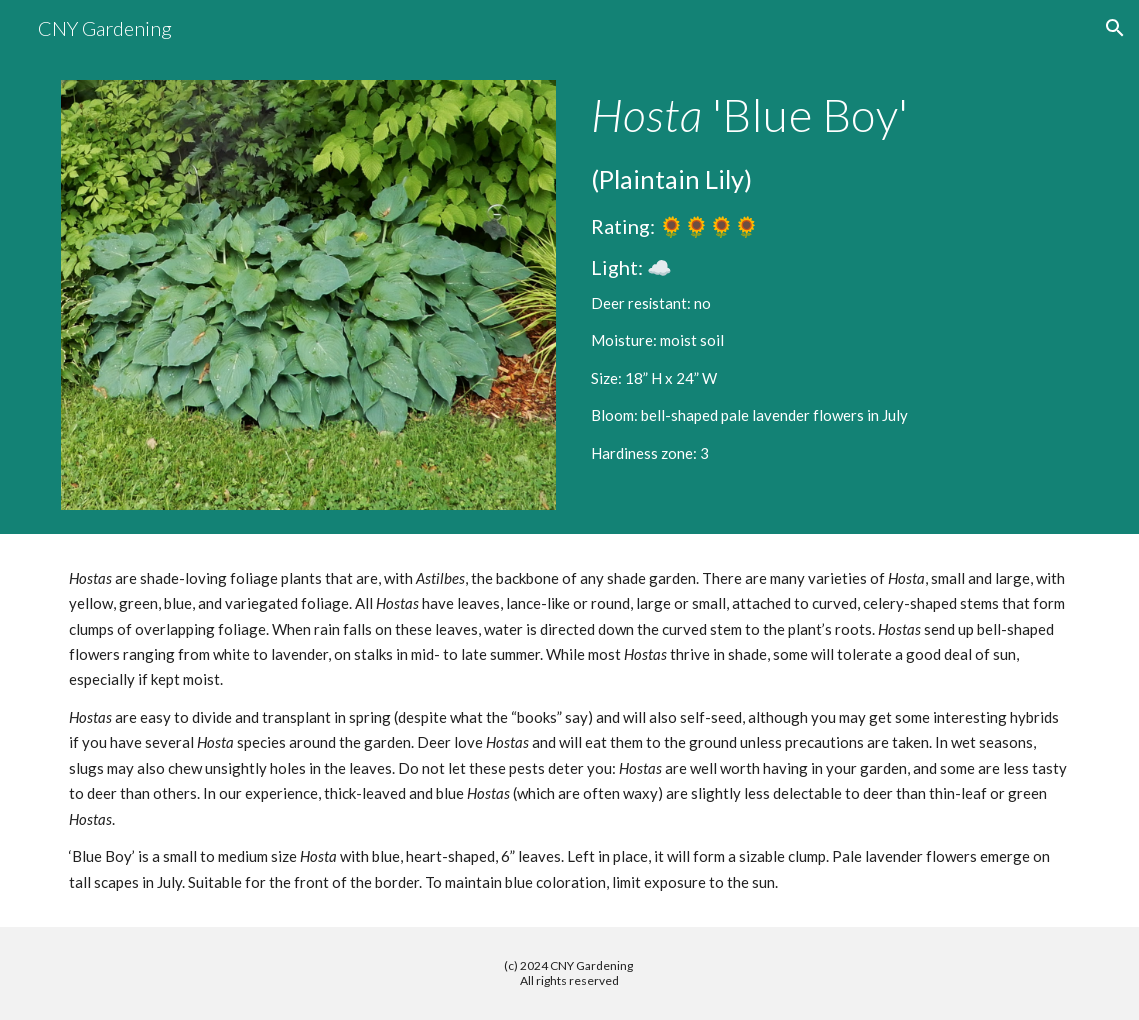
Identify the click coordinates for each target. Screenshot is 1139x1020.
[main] (830, 277)
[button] (1115, 28)
